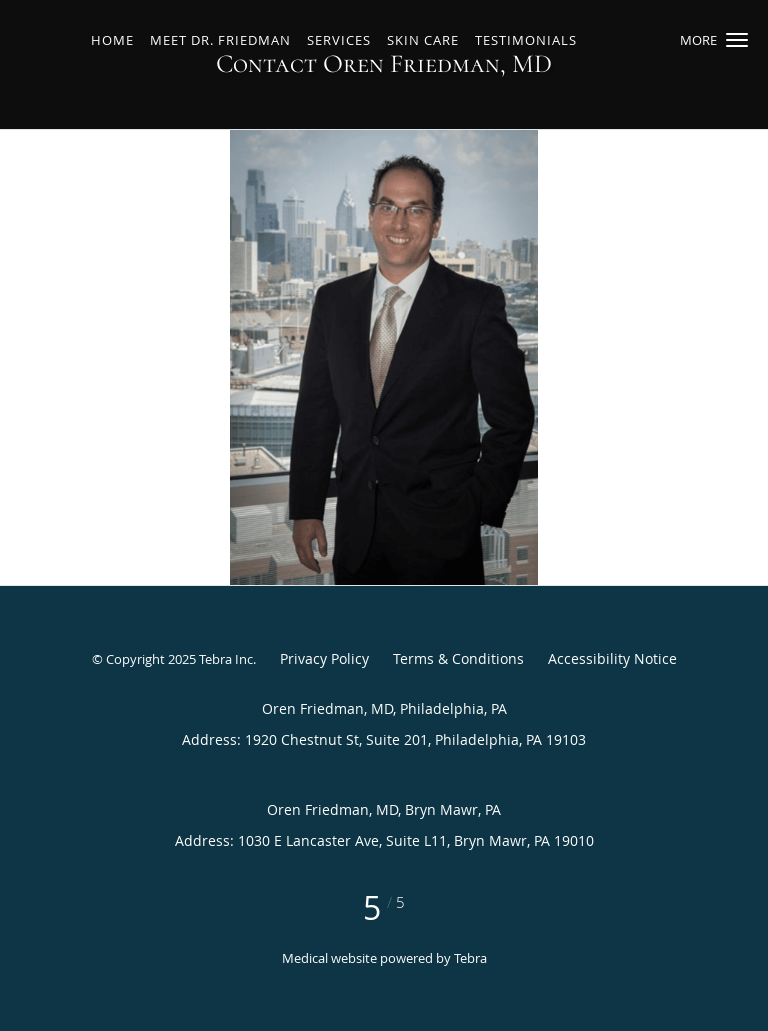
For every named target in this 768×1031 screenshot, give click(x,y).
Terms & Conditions (458, 658)
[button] (737, 40)
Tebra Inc (226, 659)
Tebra (470, 958)
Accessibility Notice (612, 658)
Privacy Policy (324, 658)
